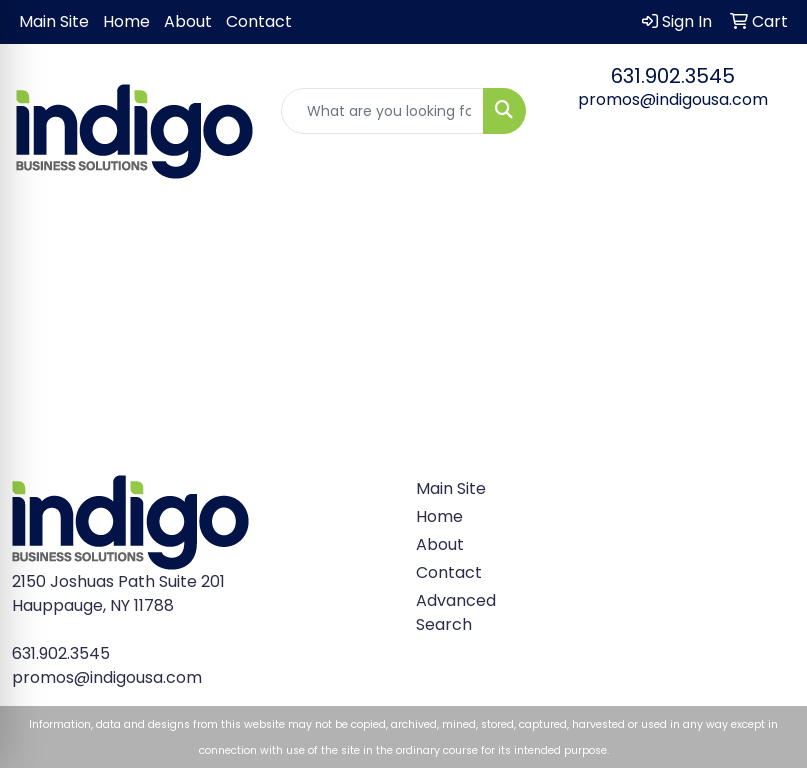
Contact (259, 21)
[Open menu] (767, 229)
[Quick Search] (382, 111)
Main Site (54, 21)
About (188, 21)
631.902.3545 (673, 76)
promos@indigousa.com (673, 99)
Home (126, 21)
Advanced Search (454, 612)
